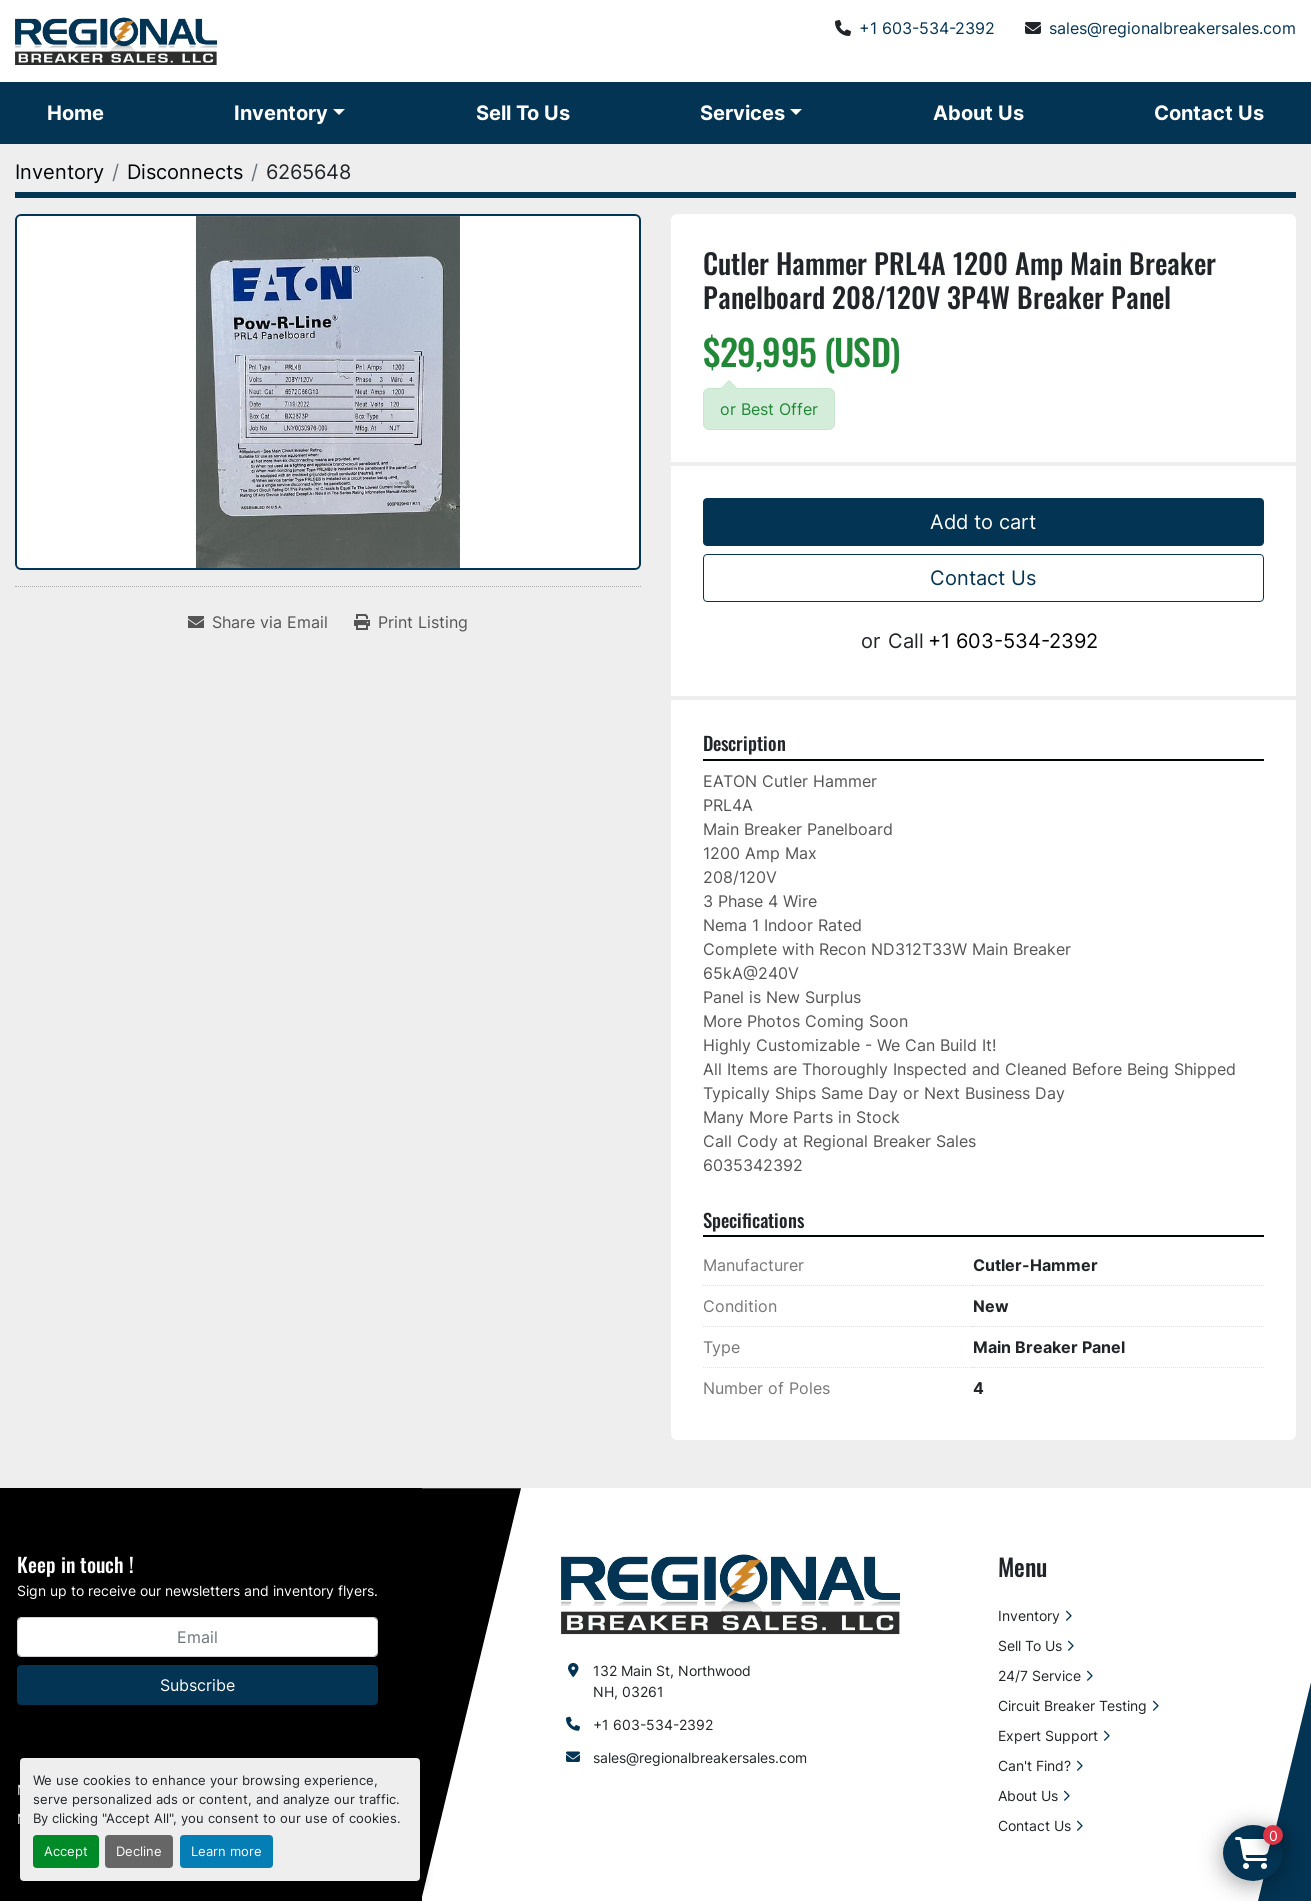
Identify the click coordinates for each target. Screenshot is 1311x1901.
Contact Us (1209, 113)
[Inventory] (59, 172)
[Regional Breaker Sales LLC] (730, 1592)
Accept (66, 1851)
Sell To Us (523, 113)
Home (75, 113)
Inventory (281, 113)
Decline (139, 1851)
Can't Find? (1034, 1765)
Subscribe (197, 1685)
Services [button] (742, 113)
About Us (978, 113)
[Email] (197, 1637)
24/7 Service (1039, 1675)
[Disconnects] (185, 172)
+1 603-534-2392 (927, 28)
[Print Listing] (411, 622)
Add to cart (983, 522)
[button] (289, 113)
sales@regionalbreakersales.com (1172, 28)
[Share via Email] (258, 622)
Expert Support (1048, 1735)
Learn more (226, 1851)
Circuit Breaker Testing (1072, 1705)
